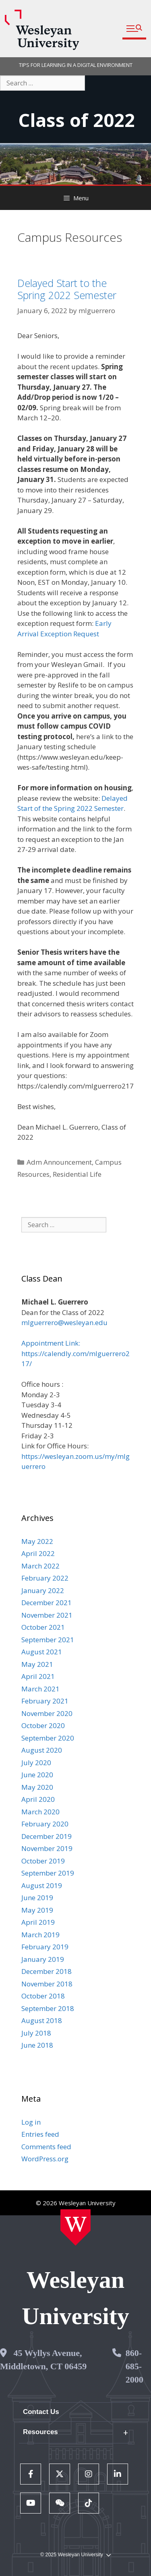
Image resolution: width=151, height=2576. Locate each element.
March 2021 (40, 1688)
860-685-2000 (134, 2366)
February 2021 (44, 1701)
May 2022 (37, 1541)
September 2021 (47, 1639)
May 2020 (37, 1787)
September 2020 (47, 1738)
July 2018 (36, 2033)
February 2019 (44, 1946)
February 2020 (44, 1823)
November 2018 (46, 1983)
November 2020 (46, 1713)
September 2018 (47, 2008)
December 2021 (46, 1602)
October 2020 (43, 1725)
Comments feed (46, 2146)
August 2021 (41, 1651)
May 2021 (37, 1664)
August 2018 (41, 2020)
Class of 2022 (76, 120)
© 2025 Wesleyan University (75, 2555)
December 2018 (46, 1971)
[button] (134, 28)
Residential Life (77, 1174)
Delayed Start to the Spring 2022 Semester (66, 289)
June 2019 (37, 1897)
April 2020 (38, 1799)
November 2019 (46, 1848)
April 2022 (38, 1553)
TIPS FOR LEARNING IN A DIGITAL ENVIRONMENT (75, 65)
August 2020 (41, 1750)
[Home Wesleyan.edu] (75, 2227)
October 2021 (43, 1627)
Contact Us (41, 2412)
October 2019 (43, 1861)
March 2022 (40, 1566)
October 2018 (43, 1996)
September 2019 (47, 1873)
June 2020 (37, 1774)
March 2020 (40, 1811)
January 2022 (42, 1590)
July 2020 (36, 1762)
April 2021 (38, 1676)
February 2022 (44, 1578)
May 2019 (37, 1910)
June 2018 (37, 2045)
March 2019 (40, 1934)
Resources (40, 2432)
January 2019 (42, 1959)
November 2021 (46, 1615)
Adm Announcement (59, 1162)
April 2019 (38, 1922)
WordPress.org (44, 2158)
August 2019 (41, 1885)
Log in (31, 2122)
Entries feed (40, 2134)
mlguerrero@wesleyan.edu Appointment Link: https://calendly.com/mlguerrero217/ (75, 1343)
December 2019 (46, 1836)
